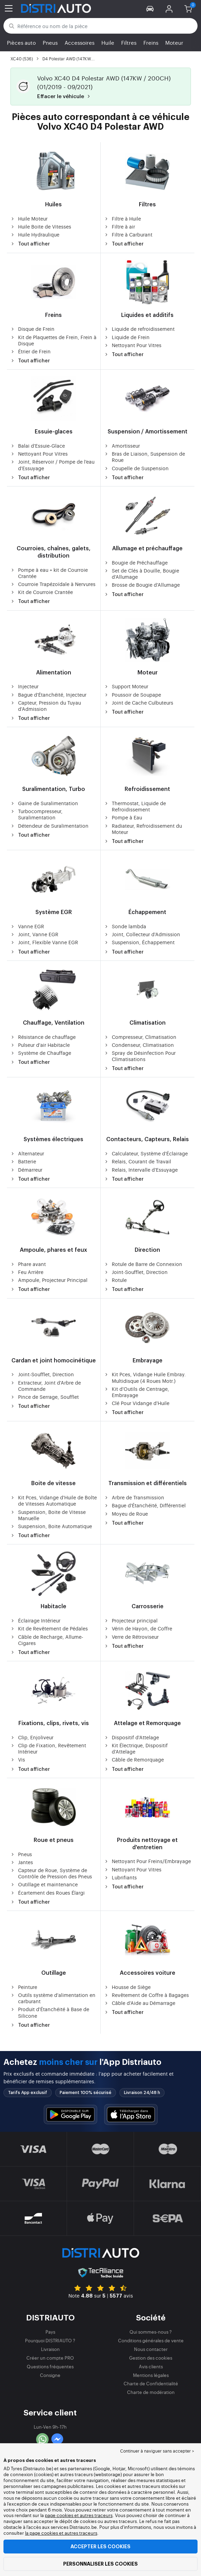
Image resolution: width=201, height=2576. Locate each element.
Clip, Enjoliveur (31, 1737)
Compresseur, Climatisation (140, 1037)
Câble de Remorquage (134, 1759)
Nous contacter (151, 2349)
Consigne (50, 2375)
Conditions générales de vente (151, 2340)
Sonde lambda (125, 926)
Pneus (50, 42)
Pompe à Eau (123, 817)
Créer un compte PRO (50, 2358)
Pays (50, 2332)
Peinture (23, 1987)
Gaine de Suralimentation (44, 803)
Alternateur (27, 1153)
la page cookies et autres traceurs (61, 2533)
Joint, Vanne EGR (34, 934)
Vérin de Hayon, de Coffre (138, 1628)
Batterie (23, 1161)
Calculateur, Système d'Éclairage (146, 1153)
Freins (150, 42)
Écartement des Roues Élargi (47, 1892)
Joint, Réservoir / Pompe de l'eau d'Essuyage (52, 464)
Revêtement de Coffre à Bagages (146, 1995)
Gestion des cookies (150, 2358)
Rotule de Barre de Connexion (143, 1264)
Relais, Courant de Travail (137, 1161)
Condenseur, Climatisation (139, 1045)
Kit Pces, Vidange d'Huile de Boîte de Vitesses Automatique (53, 1500)
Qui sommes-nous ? (150, 2332)
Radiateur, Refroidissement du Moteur (143, 828)
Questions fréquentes (50, 2366)
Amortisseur (122, 445)
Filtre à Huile (122, 218)
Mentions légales (151, 2375)
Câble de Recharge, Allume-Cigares (46, 1640)
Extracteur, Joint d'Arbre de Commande (45, 1385)
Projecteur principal (131, 1620)
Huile (107, 42)
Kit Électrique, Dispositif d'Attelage (136, 1748)
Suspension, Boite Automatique (51, 1526)
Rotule (115, 1280)
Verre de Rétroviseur (131, 1637)
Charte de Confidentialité (151, 2383)
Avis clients (151, 2366)
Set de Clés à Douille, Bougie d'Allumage (141, 573)
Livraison (50, 2349)
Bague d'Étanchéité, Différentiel (145, 1505)
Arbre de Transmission (134, 1497)
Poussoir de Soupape (132, 694)
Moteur (174, 42)
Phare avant (28, 1264)
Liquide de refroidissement (139, 329)
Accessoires (79, 42)
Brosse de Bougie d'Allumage (142, 584)
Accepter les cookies (100, 2546)
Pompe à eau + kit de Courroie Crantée (49, 573)
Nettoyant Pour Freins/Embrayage (147, 1861)
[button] (150, 8)
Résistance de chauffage (43, 1037)
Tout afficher (30, 244)
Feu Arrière (26, 1272)
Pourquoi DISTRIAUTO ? (50, 2340)
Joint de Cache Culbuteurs (138, 702)
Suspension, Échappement (139, 942)
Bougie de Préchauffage (136, 562)
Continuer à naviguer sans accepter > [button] (157, 2451)
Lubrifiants (120, 1877)
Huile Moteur (29, 218)
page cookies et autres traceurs (78, 2515)
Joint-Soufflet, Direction (136, 1272)
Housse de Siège (127, 1987)
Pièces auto (21, 42)
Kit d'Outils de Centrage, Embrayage (136, 1392)
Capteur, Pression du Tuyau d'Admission (45, 705)
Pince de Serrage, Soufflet (44, 1397)
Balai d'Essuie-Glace (37, 445)
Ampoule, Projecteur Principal (48, 1280)
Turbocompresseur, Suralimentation (36, 814)
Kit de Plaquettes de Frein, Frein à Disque (53, 340)
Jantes (21, 1862)
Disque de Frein (32, 329)
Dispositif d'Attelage (131, 1737)
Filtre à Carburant (128, 234)
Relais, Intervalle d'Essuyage (141, 1169)
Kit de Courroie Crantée (41, 592)
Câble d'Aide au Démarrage (139, 2003)
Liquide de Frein (127, 337)
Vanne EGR (27, 926)
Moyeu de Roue (126, 1513)
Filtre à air (119, 226)
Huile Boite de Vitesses (40, 226)
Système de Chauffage (40, 1053)
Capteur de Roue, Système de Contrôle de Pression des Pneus (51, 1873)
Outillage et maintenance (44, 1884)
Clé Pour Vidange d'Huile (136, 1403)
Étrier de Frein (30, 351)
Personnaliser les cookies (100, 2563)
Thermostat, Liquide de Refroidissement (135, 806)
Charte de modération (151, 2392)
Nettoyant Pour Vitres (132, 345)
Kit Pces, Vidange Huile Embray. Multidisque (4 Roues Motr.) (145, 1377)
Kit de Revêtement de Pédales (49, 1628)
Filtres (128, 42)
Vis (17, 1759)
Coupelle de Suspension (136, 468)
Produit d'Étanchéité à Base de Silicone (49, 2012)
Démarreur (26, 1169)
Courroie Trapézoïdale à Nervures (52, 584)
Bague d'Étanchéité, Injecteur (48, 694)
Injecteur (24, 686)
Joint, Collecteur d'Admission (142, 934)
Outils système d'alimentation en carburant (52, 1998)
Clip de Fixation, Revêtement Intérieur (48, 1748)
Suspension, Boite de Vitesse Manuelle (48, 1515)
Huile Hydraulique (34, 234)
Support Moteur (126, 686)
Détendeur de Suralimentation (49, 825)
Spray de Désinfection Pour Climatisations (140, 1056)
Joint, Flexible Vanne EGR (44, 942)
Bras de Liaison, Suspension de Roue (144, 456)
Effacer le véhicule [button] (65, 96)
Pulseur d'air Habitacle (40, 1045)
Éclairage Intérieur (35, 1620)
